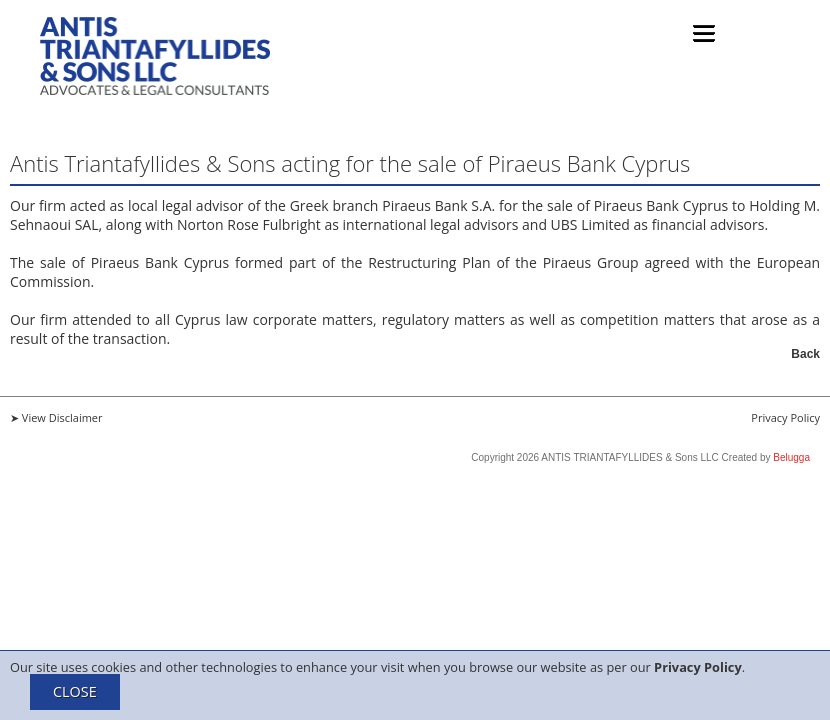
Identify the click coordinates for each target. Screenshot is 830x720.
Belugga (791, 457)
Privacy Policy (698, 667)
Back (805, 354)
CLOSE (75, 691)
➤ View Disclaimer (56, 417)
